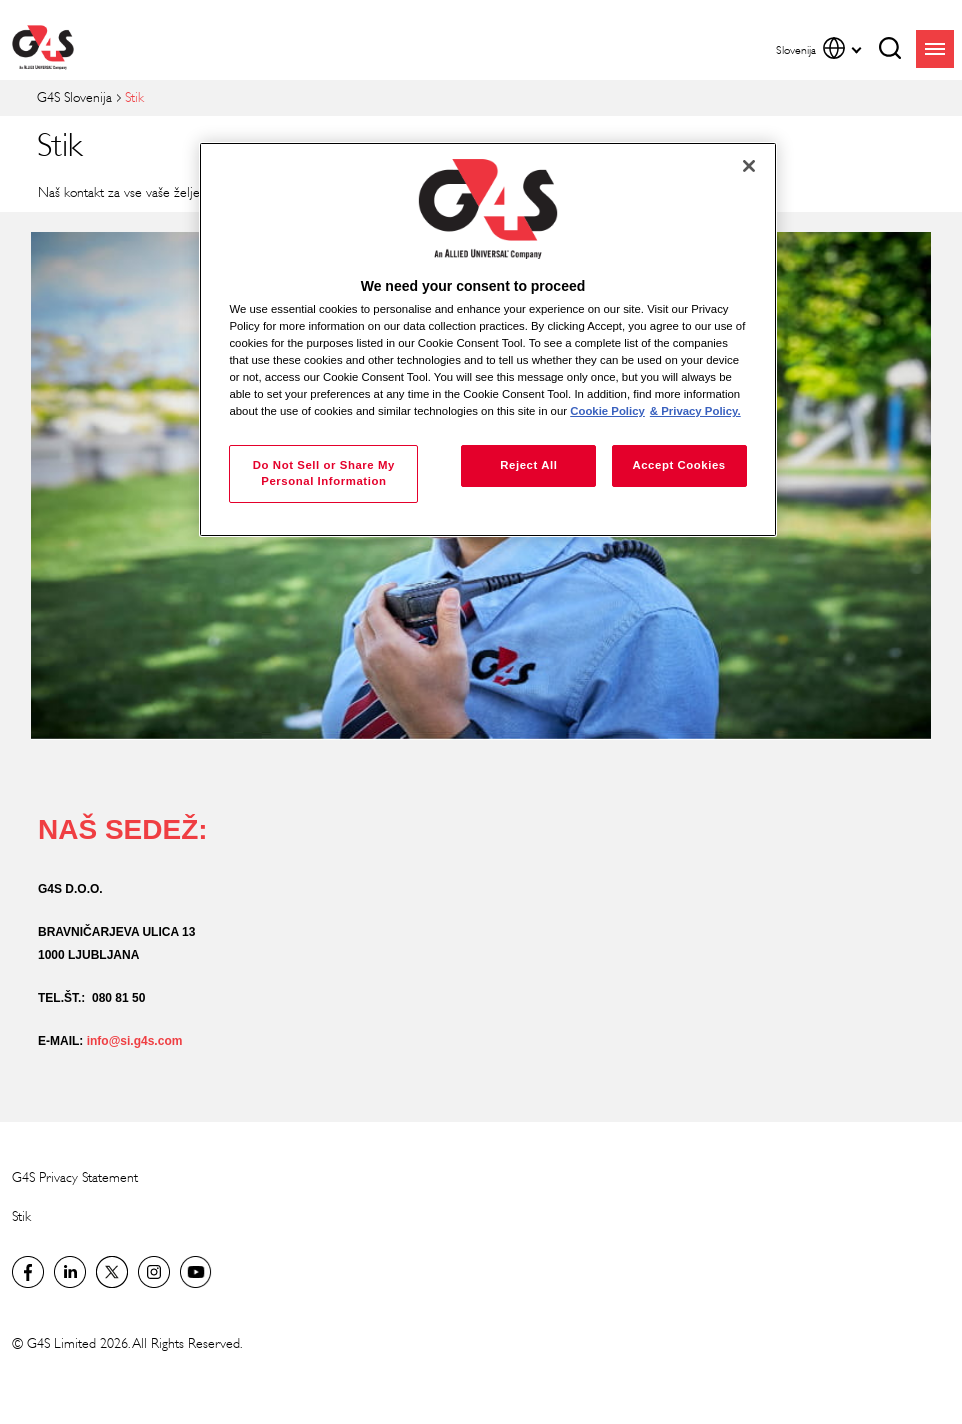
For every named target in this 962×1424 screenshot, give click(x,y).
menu (935, 49)
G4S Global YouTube (196, 1272)
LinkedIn (70, 1272)
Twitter (112, 1272)
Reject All (528, 465)
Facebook (28, 1272)
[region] (487, 339)
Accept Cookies (678, 465)
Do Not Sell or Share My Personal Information (324, 473)
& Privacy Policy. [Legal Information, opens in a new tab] (695, 411)
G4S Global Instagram (154, 1272)
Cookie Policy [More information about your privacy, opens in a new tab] (607, 411)
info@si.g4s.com (135, 1041)
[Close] (749, 166)
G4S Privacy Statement (75, 1177)
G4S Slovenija (74, 97)
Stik (21, 1216)
